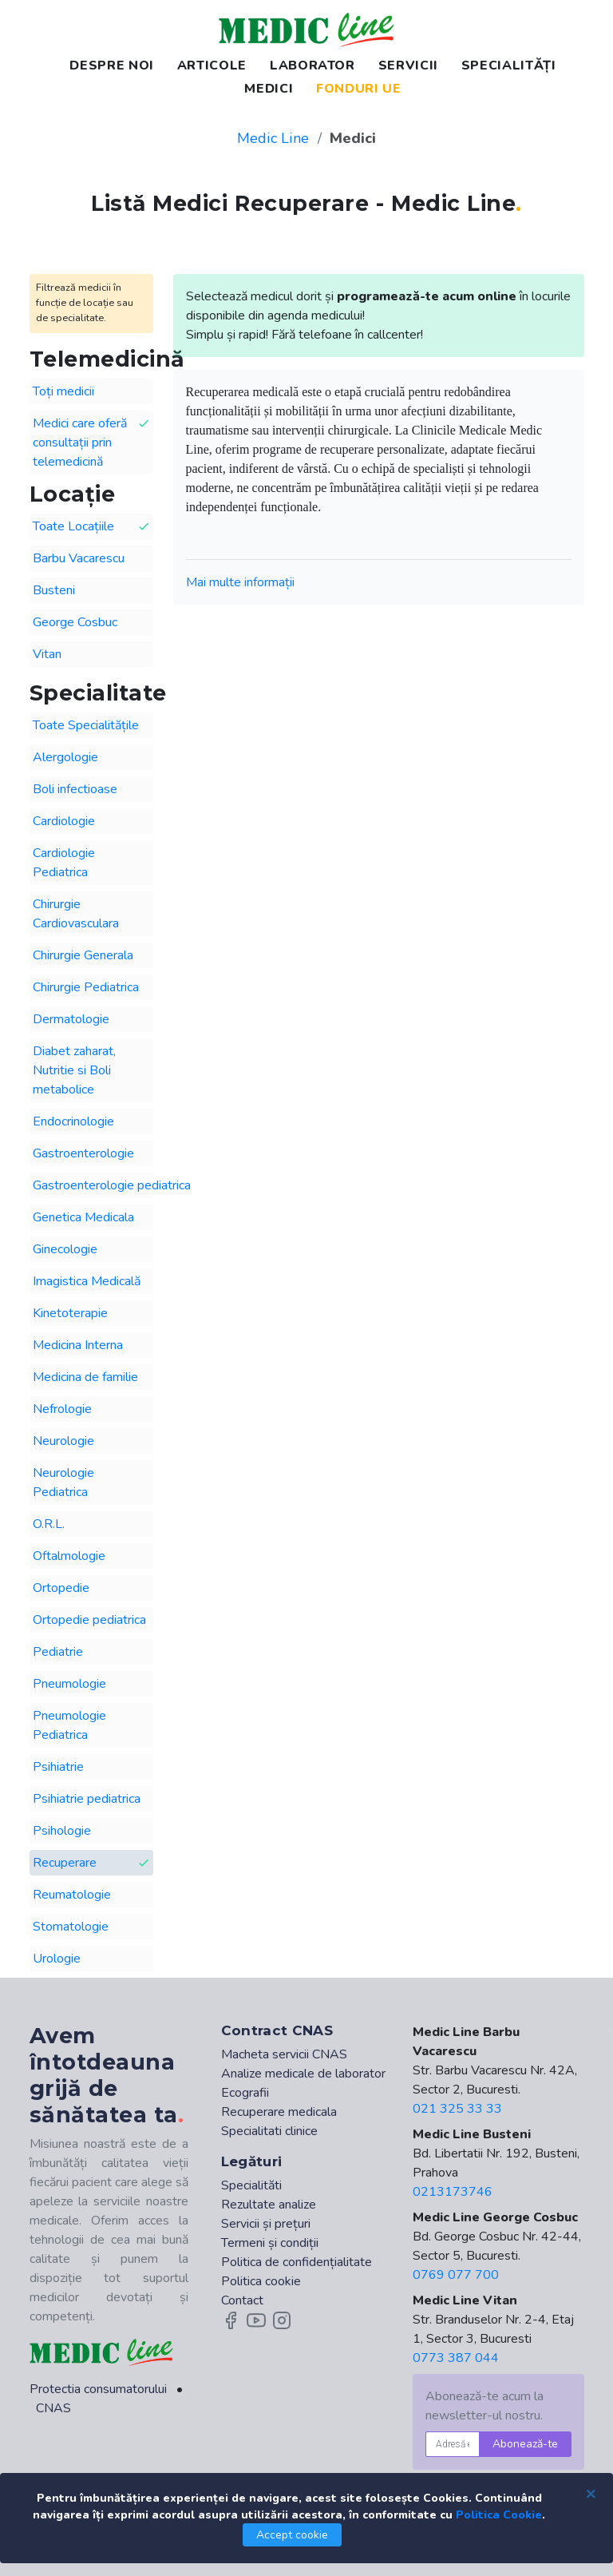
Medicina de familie (85, 1377)
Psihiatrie (58, 1767)
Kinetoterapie (70, 1313)
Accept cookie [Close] (292, 2534)
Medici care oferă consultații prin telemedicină (91, 442)
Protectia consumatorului (98, 2389)
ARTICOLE (212, 65)
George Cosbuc (75, 622)
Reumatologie (72, 1894)
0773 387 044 (456, 2358)
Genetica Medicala (83, 1217)
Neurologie (63, 1441)
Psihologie (62, 1831)
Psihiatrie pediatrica (86, 1799)
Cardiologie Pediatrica (64, 862)
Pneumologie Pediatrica (69, 1725)
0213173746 (452, 2192)
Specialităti (251, 2185)
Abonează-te (525, 2443)
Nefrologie (62, 1409)
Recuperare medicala (279, 2112)
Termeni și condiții (269, 2243)
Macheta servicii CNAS (284, 2054)
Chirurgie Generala (83, 955)
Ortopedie (61, 1588)
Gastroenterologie (83, 1153)
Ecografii (245, 2093)
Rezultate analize (268, 2204)
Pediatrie (58, 1652)
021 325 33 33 (457, 2109)
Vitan (47, 654)
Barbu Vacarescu (79, 558)
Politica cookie (261, 2281)
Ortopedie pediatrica (89, 1620)
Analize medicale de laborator (303, 2073)
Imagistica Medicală (86, 1281)
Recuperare (91, 1863)
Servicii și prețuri (265, 2224)
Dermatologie (71, 1019)
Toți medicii (63, 391)
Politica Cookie (499, 2514)
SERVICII (408, 65)
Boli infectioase (75, 789)
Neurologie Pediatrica (63, 1482)
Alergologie (65, 757)
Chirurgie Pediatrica (86, 987)
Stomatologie (71, 1926)
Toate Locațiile (91, 527)
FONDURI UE (358, 88)
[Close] (590, 2493)
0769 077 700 (456, 2275)
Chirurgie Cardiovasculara (76, 913)
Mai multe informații (240, 582)
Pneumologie (69, 1684)
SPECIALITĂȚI (508, 65)
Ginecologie (65, 1249)
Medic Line (273, 138)
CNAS (53, 2408)
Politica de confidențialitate (296, 2262)
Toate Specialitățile (86, 725)
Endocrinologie (73, 1121)
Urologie (57, 1958)
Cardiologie (64, 821)
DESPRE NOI (111, 65)
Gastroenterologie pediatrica (93, 1185)
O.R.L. (49, 1524)
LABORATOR (312, 65)
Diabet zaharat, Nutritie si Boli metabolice (74, 1070)
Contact (242, 2300)
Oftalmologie (69, 1556)
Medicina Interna (78, 1345)
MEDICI (268, 88)
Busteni (54, 590)
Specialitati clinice (269, 2131)
